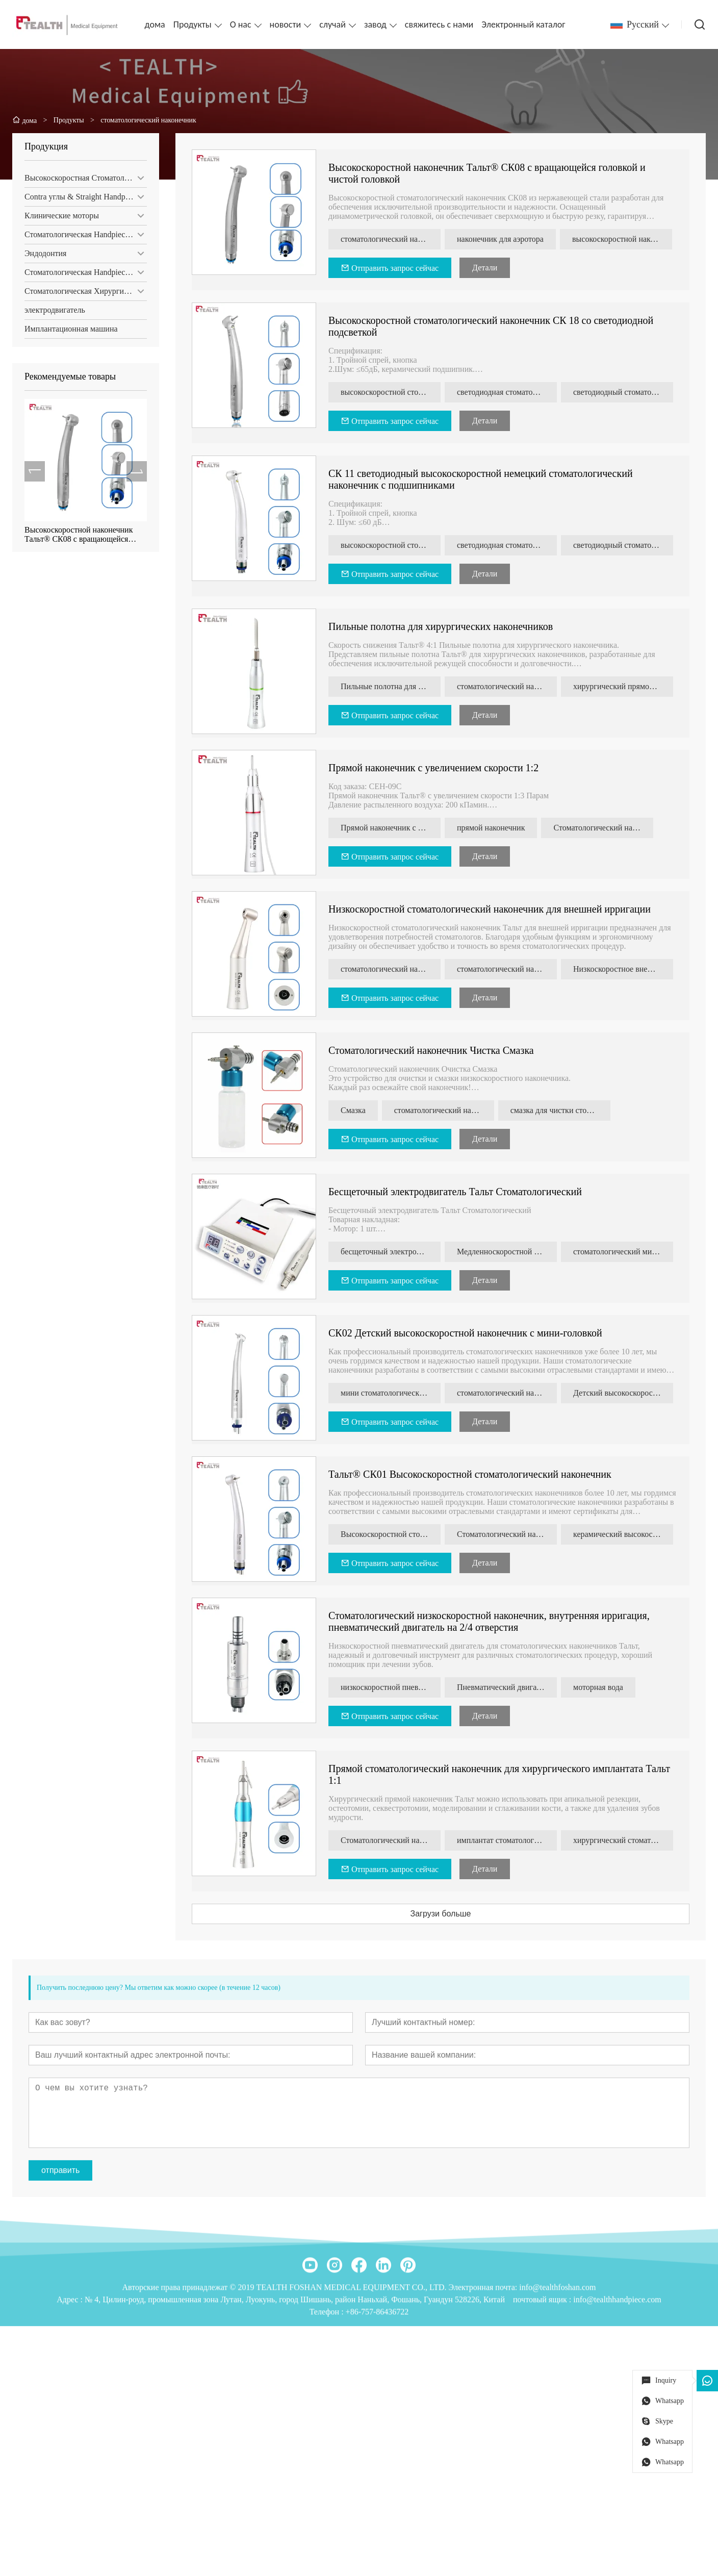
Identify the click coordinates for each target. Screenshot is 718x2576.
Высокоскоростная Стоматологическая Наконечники (84, 177)
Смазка (356, 1110)
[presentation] (33, 471)
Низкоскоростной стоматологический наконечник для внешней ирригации (492, 909)
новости (285, 24)
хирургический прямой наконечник (626, 686)
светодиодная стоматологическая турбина (510, 392)
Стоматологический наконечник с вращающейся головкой (510, 1534)
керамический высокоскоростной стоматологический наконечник (626, 1534)
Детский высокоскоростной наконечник (626, 1392)
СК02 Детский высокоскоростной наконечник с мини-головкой (468, 1332)
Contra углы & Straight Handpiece (80, 196)
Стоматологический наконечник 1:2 (606, 827)
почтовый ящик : (543, 2391)
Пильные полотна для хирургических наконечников (443, 626)
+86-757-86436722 (377, 2404)
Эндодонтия (44, 253)
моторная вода (601, 1687)
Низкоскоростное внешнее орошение (626, 969)
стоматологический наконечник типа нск (394, 969)
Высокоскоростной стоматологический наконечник (394, 1534)
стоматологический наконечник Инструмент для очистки (447, 1110)
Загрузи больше (443, 1913)
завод (375, 24)
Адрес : (71, 2391)
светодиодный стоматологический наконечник (626, 392)
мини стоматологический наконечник (394, 1392)
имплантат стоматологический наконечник (510, 1840)
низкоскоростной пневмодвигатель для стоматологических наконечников (394, 1687)
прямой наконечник (494, 827)
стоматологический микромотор (626, 1251)
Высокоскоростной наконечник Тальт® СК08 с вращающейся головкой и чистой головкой (77, 534)
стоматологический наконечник (394, 239)
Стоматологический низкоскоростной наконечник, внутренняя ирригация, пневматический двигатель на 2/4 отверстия (492, 1621)
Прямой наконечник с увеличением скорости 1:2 (436, 767)
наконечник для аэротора (503, 239)
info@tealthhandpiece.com (617, 2391)
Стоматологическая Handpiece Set (81, 234)
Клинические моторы (60, 215)
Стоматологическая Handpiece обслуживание (84, 272)
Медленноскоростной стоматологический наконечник (510, 1251)
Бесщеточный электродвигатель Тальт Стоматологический (458, 1191)
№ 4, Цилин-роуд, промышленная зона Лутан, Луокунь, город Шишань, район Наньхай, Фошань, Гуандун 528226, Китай (295, 2391)
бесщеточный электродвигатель (394, 1251)
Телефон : (328, 2404)
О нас (240, 24)
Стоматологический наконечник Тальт (394, 1840)
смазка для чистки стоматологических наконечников (563, 1110)
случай (332, 24)
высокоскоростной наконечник (625, 239)
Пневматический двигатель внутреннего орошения (510, 1687)
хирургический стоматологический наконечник (626, 1840)
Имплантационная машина (70, 328)
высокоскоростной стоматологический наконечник (394, 392)
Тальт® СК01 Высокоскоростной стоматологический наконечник (472, 1474)
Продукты (192, 24)
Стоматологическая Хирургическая (84, 291)
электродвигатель (53, 310)
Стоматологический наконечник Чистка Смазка (434, 1050)
